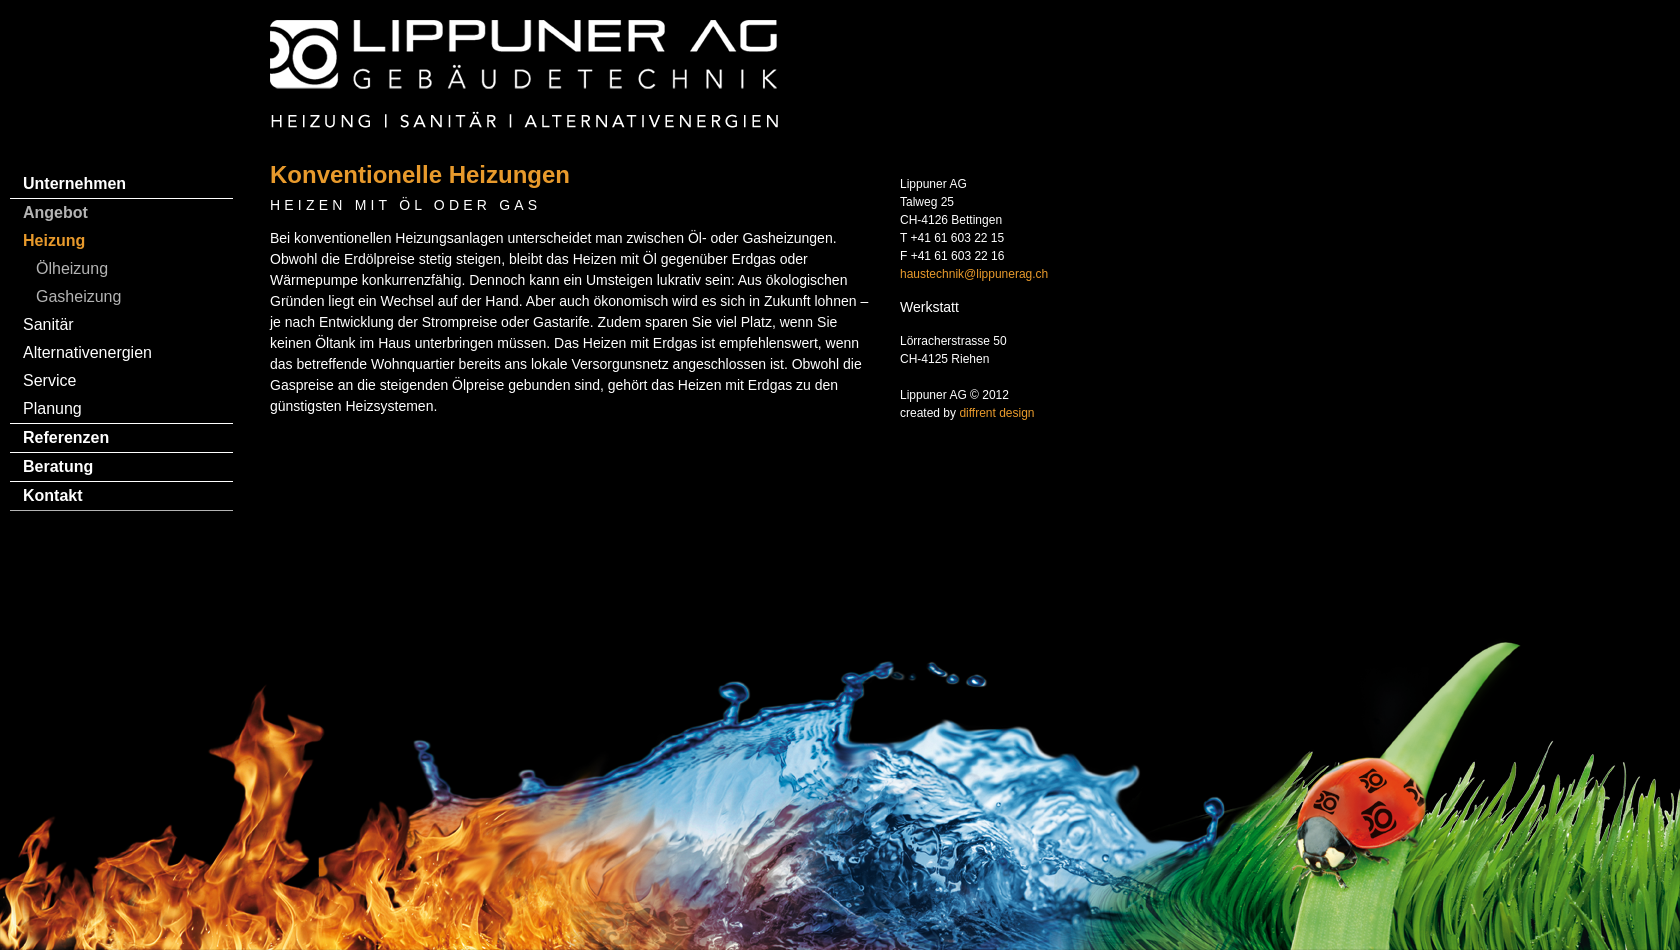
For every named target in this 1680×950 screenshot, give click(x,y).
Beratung (58, 466)
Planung (52, 408)
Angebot (55, 212)
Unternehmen (74, 183)
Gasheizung (78, 296)
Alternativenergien (87, 352)
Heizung (54, 240)
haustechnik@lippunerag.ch (974, 274)
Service (49, 380)
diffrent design (996, 413)
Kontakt (53, 495)
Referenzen (66, 437)
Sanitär (48, 324)
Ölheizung (72, 268)
